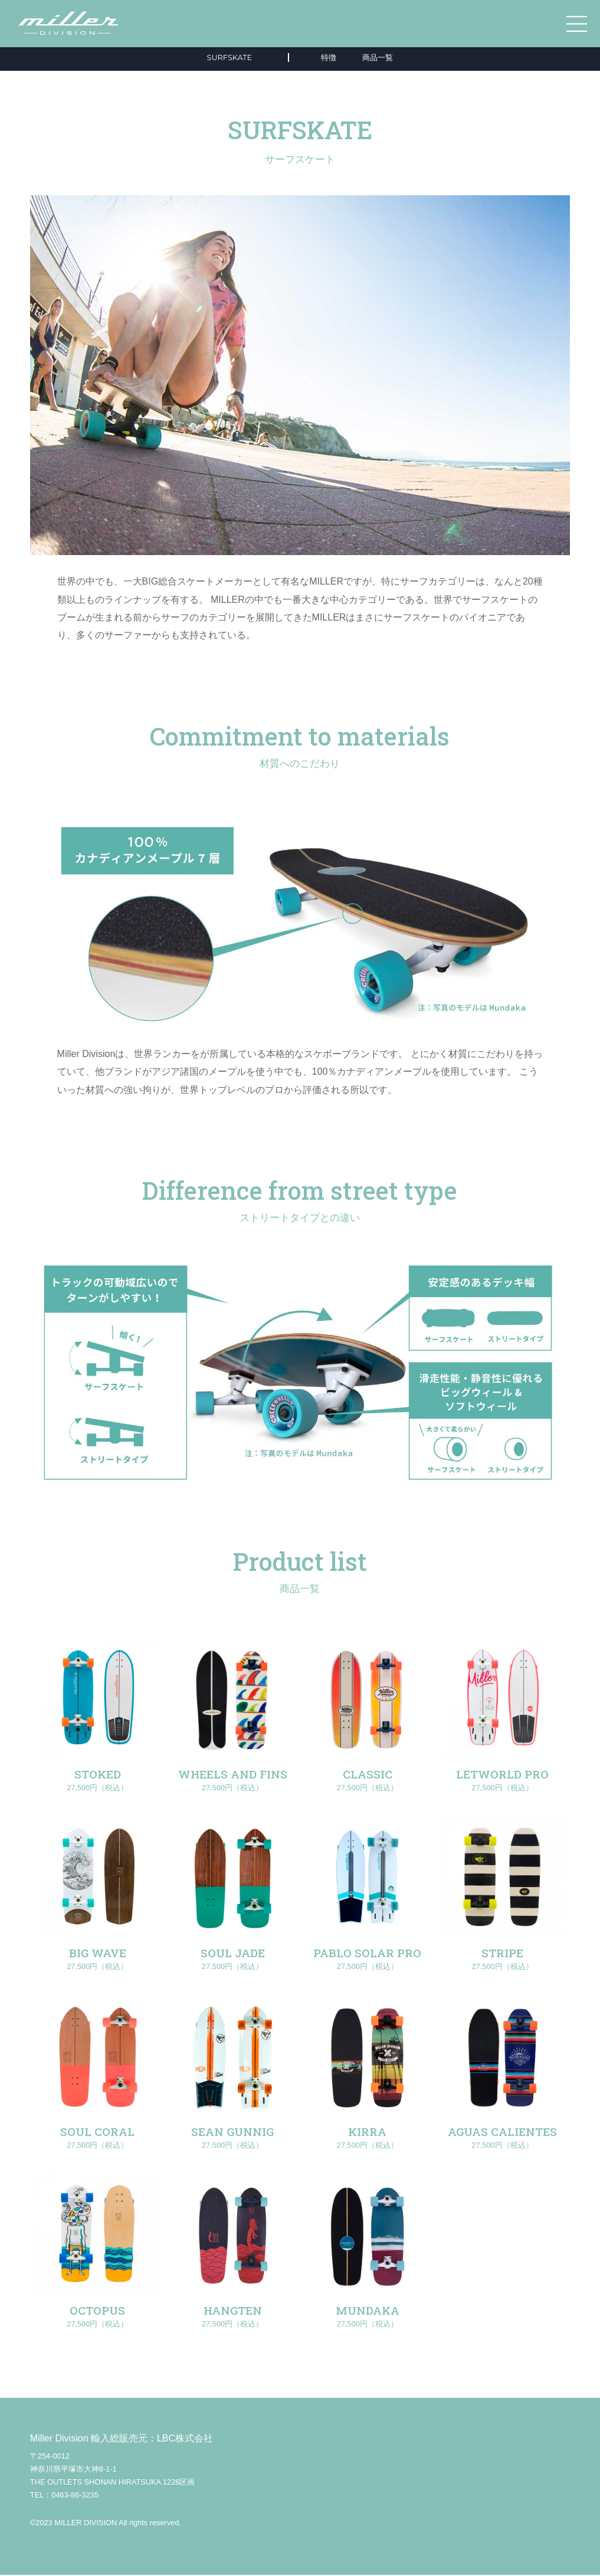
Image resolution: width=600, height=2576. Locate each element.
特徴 (328, 57)
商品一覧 (377, 57)
